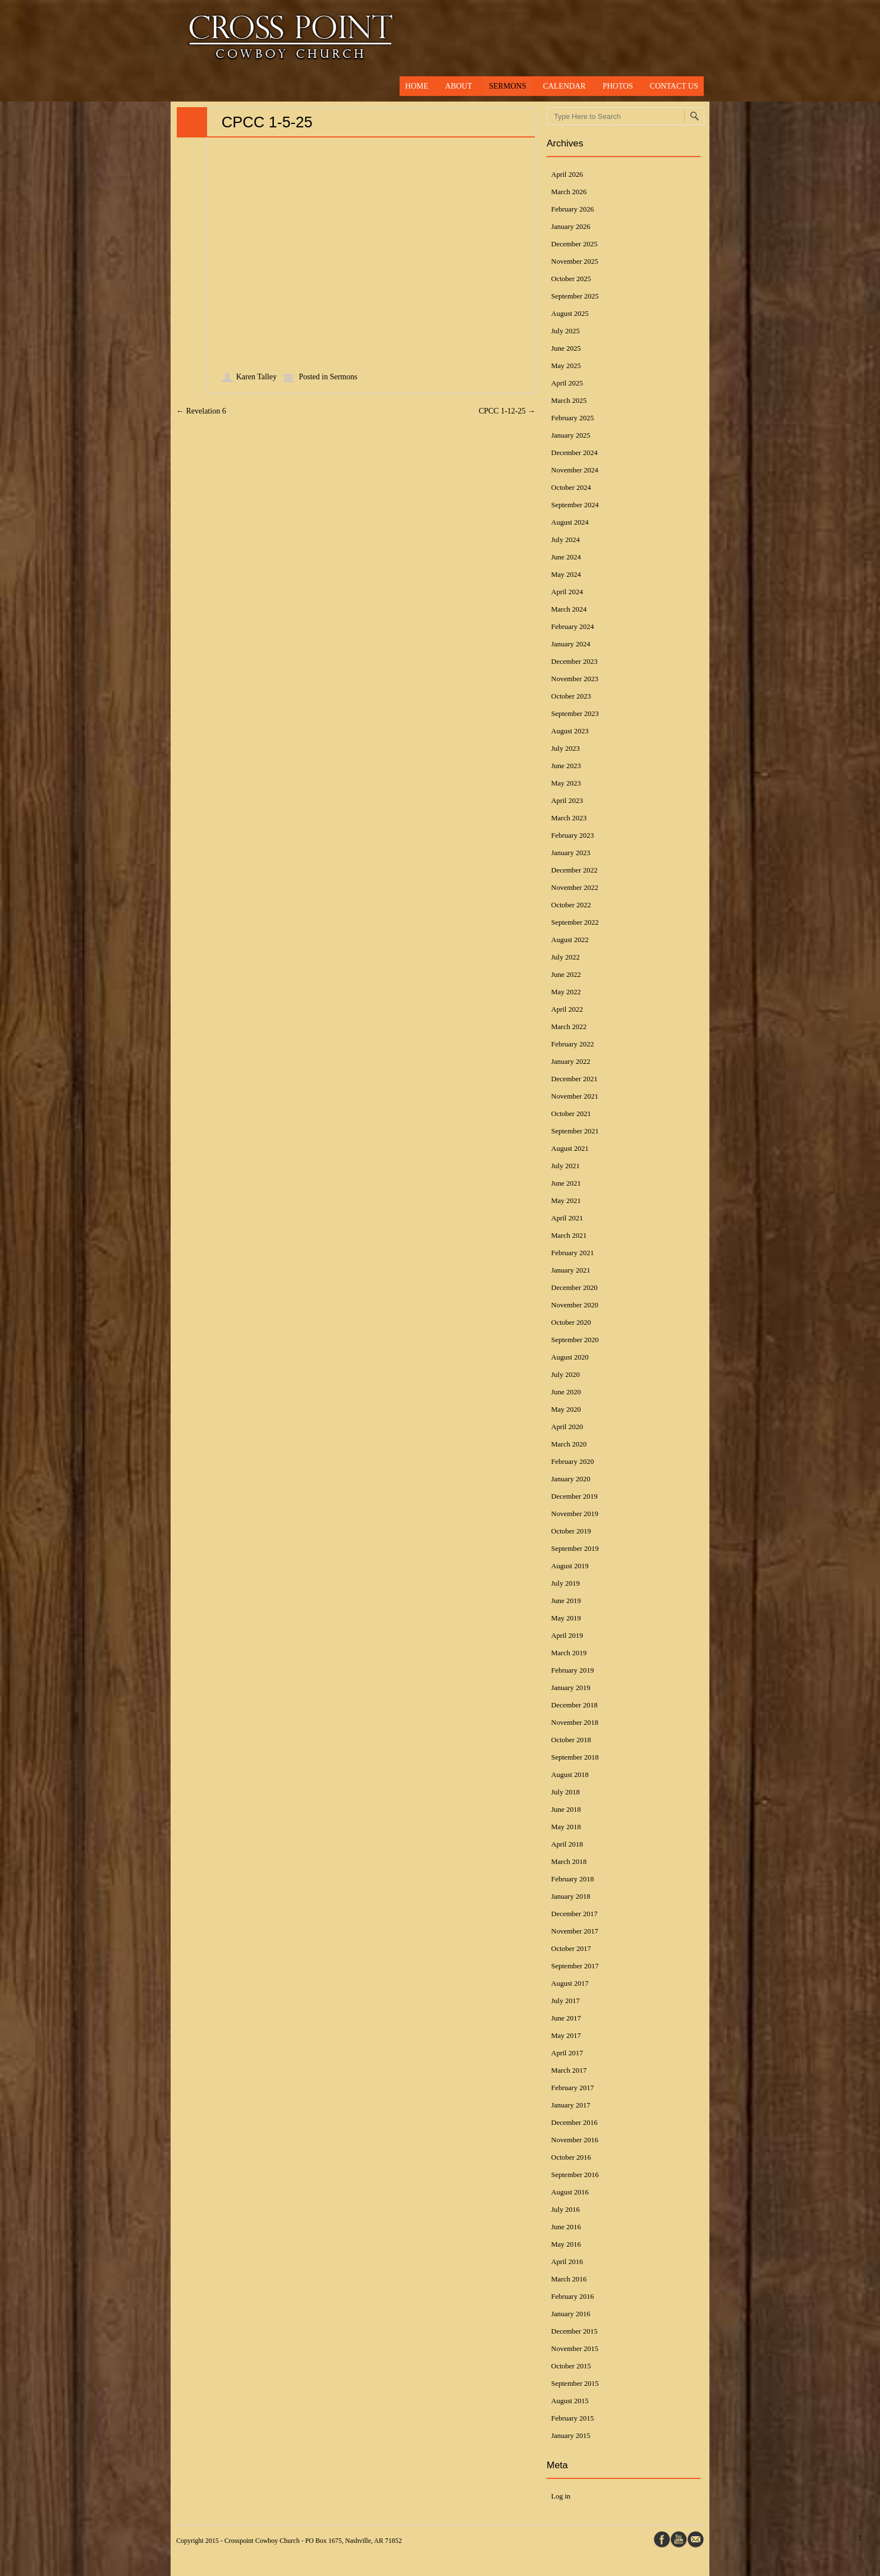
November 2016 (574, 2140)
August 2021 (570, 1148)
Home (416, 86)
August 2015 (570, 2400)
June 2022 (566, 974)
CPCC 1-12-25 (507, 411)
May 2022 (566, 992)
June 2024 (566, 557)
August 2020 (570, 1357)
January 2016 (570, 2313)
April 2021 (567, 1218)
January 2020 (570, 1479)
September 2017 (575, 1966)
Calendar (564, 86)
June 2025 (566, 348)
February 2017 (572, 2087)
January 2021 (570, 1270)
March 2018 (568, 1861)
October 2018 (571, 1739)
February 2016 (572, 2296)
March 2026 (568, 191)
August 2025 (570, 313)
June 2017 (566, 2018)
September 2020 (575, 1339)
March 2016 (568, 2279)
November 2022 (574, 887)
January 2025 (570, 435)
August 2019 (570, 1566)
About (458, 86)
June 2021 (566, 1183)
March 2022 (568, 1026)
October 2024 (571, 487)
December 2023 (574, 661)
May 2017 (566, 2035)
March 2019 (568, 1653)
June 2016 (566, 2227)
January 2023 (570, 852)
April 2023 (567, 800)
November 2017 (574, 1931)
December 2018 (574, 1705)
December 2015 (574, 2331)
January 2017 (570, 2105)
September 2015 (575, 2383)
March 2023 (568, 818)
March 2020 (568, 1444)
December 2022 (574, 870)
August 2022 (570, 939)
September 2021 (575, 1131)
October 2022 (571, 905)
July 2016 (565, 2209)
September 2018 (575, 1757)
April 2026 (567, 174)
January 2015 (570, 2435)
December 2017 (574, 1913)
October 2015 (571, 2366)
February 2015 (572, 2418)
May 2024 (566, 574)
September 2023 (575, 713)
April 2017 (567, 2053)
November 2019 (574, 1513)
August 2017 (570, 1983)
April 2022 (567, 1009)
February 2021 (572, 1252)
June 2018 (566, 1809)
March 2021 (568, 1235)
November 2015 (574, 2348)
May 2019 (566, 1618)
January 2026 (570, 226)
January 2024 (570, 644)
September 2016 (575, 2174)
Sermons (507, 86)
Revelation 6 (201, 411)
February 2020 (572, 1461)
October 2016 (571, 2157)
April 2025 (567, 383)
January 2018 (570, 1896)
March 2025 (568, 400)
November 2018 (574, 1722)
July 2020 (565, 1374)
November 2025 (574, 261)
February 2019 (572, 1670)
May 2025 (566, 365)
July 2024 (565, 539)
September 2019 (575, 1548)
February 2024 (572, 626)
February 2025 (572, 418)
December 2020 (574, 1287)
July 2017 (565, 2000)
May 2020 (566, 1409)
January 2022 (570, 1061)
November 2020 (574, 1305)
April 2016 (567, 2261)
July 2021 (565, 1165)
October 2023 (571, 696)
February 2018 (572, 1879)
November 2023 (574, 678)
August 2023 (570, 731)
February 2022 (572, 1044)
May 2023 (566, 783)
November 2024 (574, 470)
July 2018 (565, 1792)
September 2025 (575, 296)
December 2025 (574, 244)
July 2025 (565, 331)
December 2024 (574, 452)
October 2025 (571, 278)
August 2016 (570, 2192)
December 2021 (574, 1079)
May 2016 (566, 2244)
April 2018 (567, 1844)
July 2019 (565, 1583)
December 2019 (574, 1496)
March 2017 (568, 2070)
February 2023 (572, 835)
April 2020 (567, 1426)
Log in (560, 2496)
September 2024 (575, 504)
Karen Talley (256, 377)
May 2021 (566, 1200)
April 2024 (567, 591)
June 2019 (566, 1600)
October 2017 (571, 1948)
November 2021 (574, 1096)
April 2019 (567, 1635)
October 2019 (571, 1531)
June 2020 (566, 1392)
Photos (618, 86)
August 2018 (570, 1774)
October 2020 (571, 1322)
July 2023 (565, 748)
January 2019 (570, 1687)
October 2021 (571, 1113)
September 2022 (575, 922)
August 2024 (570, 522)
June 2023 (566, 765)
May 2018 (566, 1826)
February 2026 (572, 209)
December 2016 (574, 2122)
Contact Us (674, 86)
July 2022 (565, 957)
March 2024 (568, 609)
